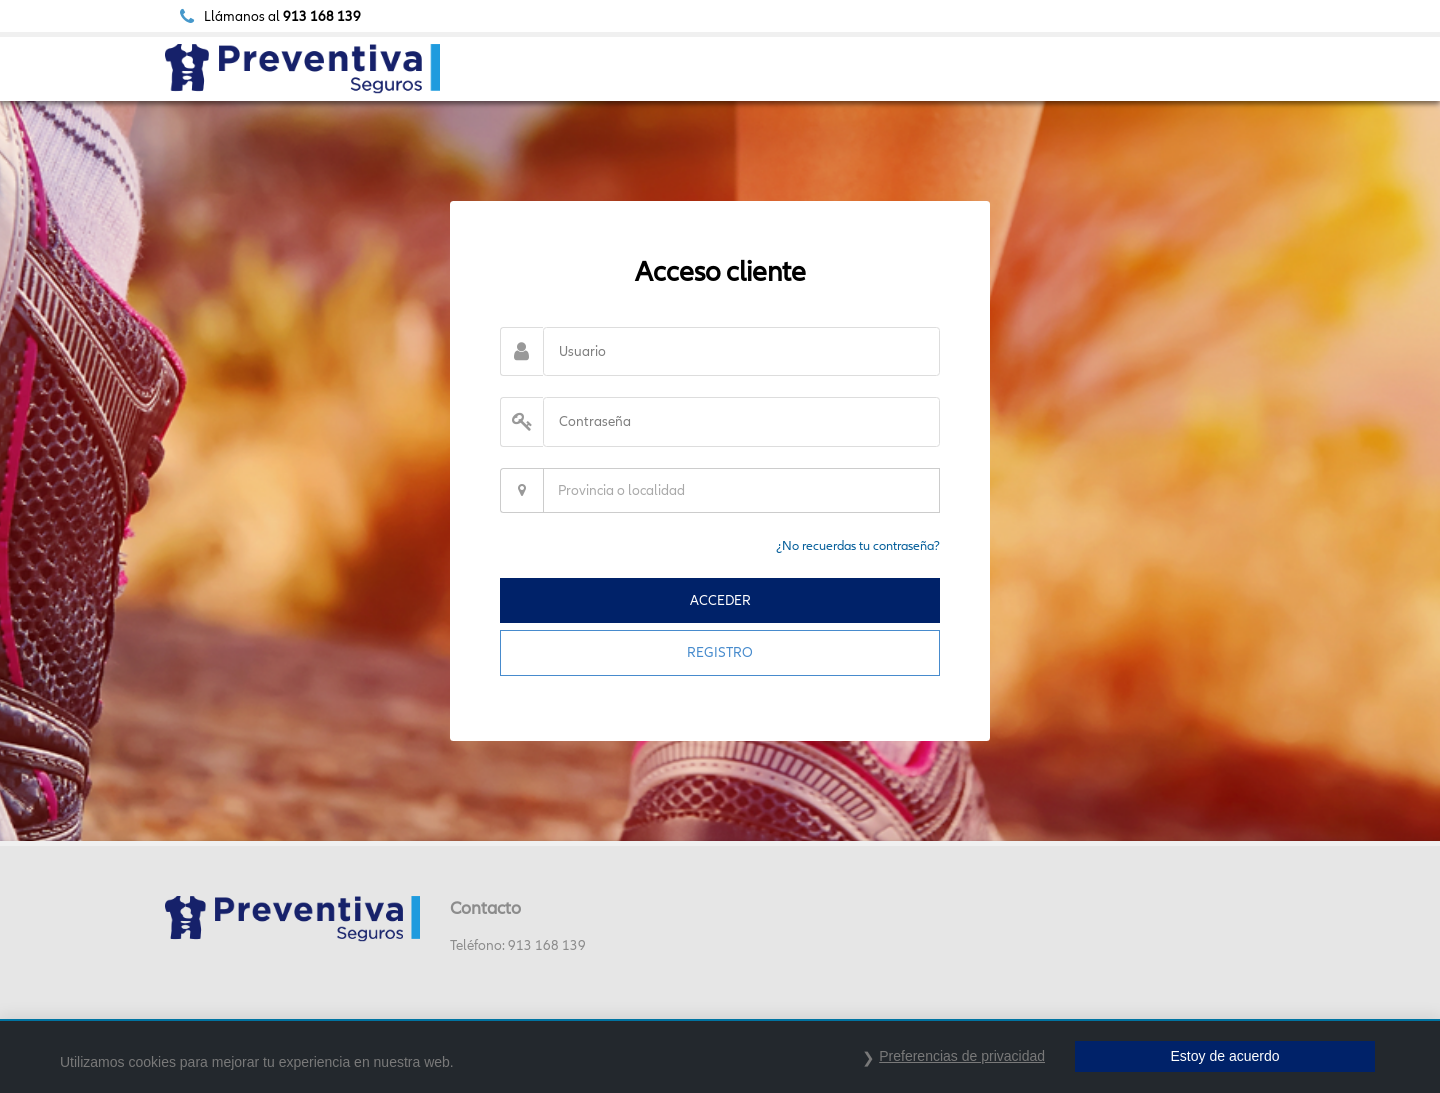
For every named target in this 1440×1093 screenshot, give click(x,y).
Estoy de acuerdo (1225, 1056)
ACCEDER (720, 600)
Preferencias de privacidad (962, 1056)
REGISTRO (720, 652)
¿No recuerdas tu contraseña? (858, 545)
